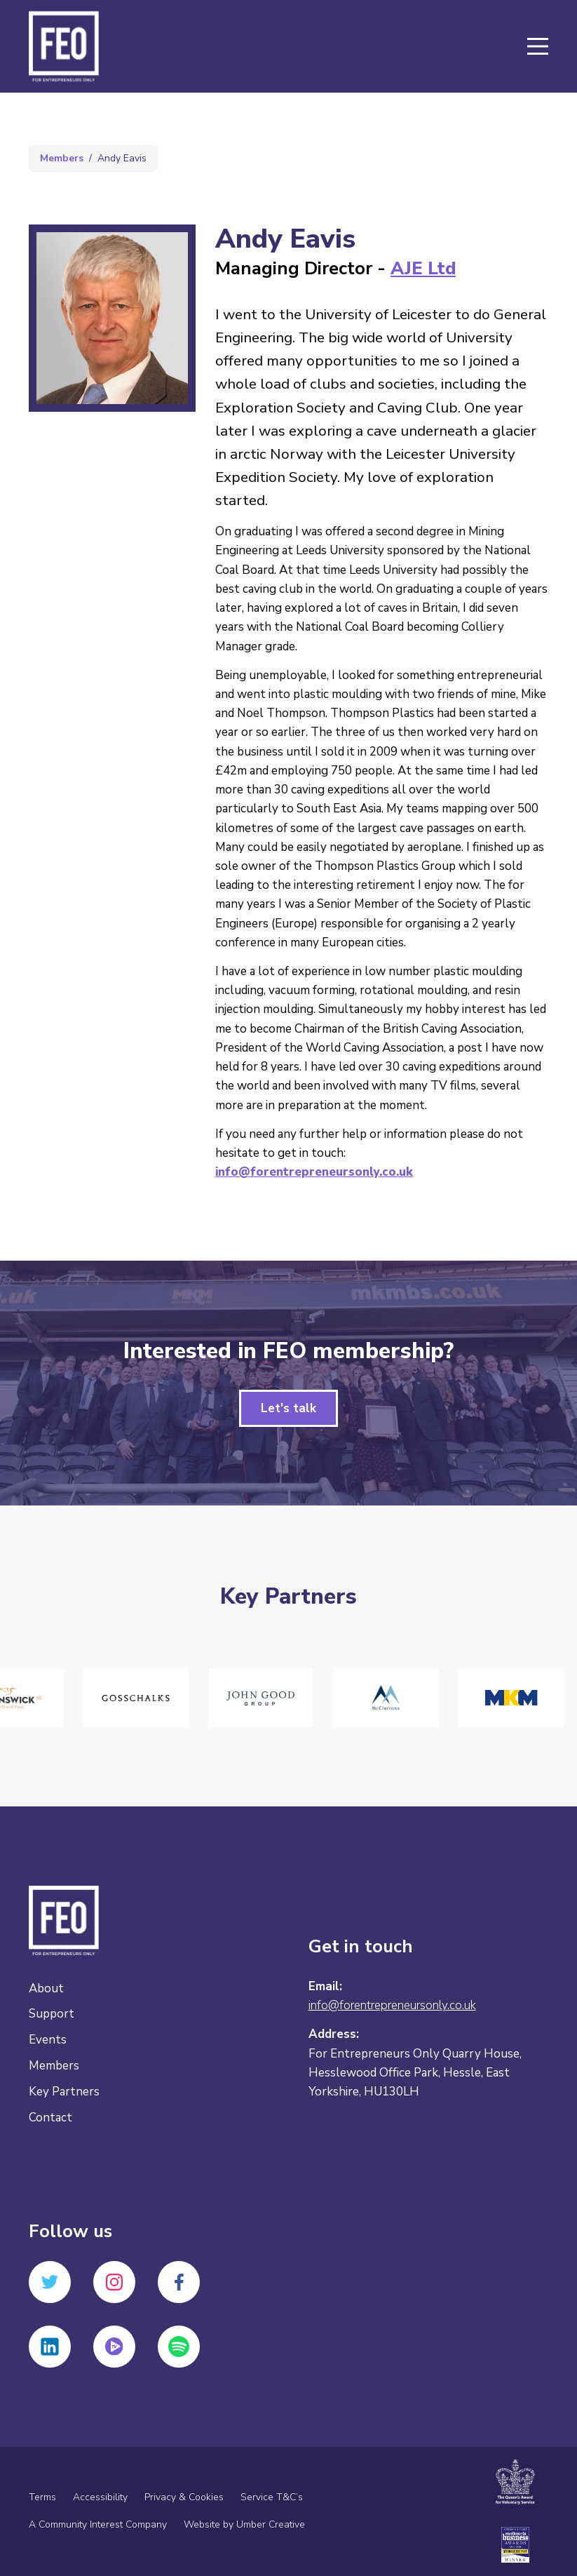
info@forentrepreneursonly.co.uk (314, 1172)
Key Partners (64, 2092)
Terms (42, 2497)
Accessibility (100, 2497)
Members (61, 158)
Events (48, 2040)
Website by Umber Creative (244, 2524)
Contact (50, 2117)
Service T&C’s (271, 2497)
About (46, 1988)
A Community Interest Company (98, 2524)
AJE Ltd (423, 268)
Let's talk (288, 1408)
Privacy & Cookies (184, 2497)
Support (51, 2014)
